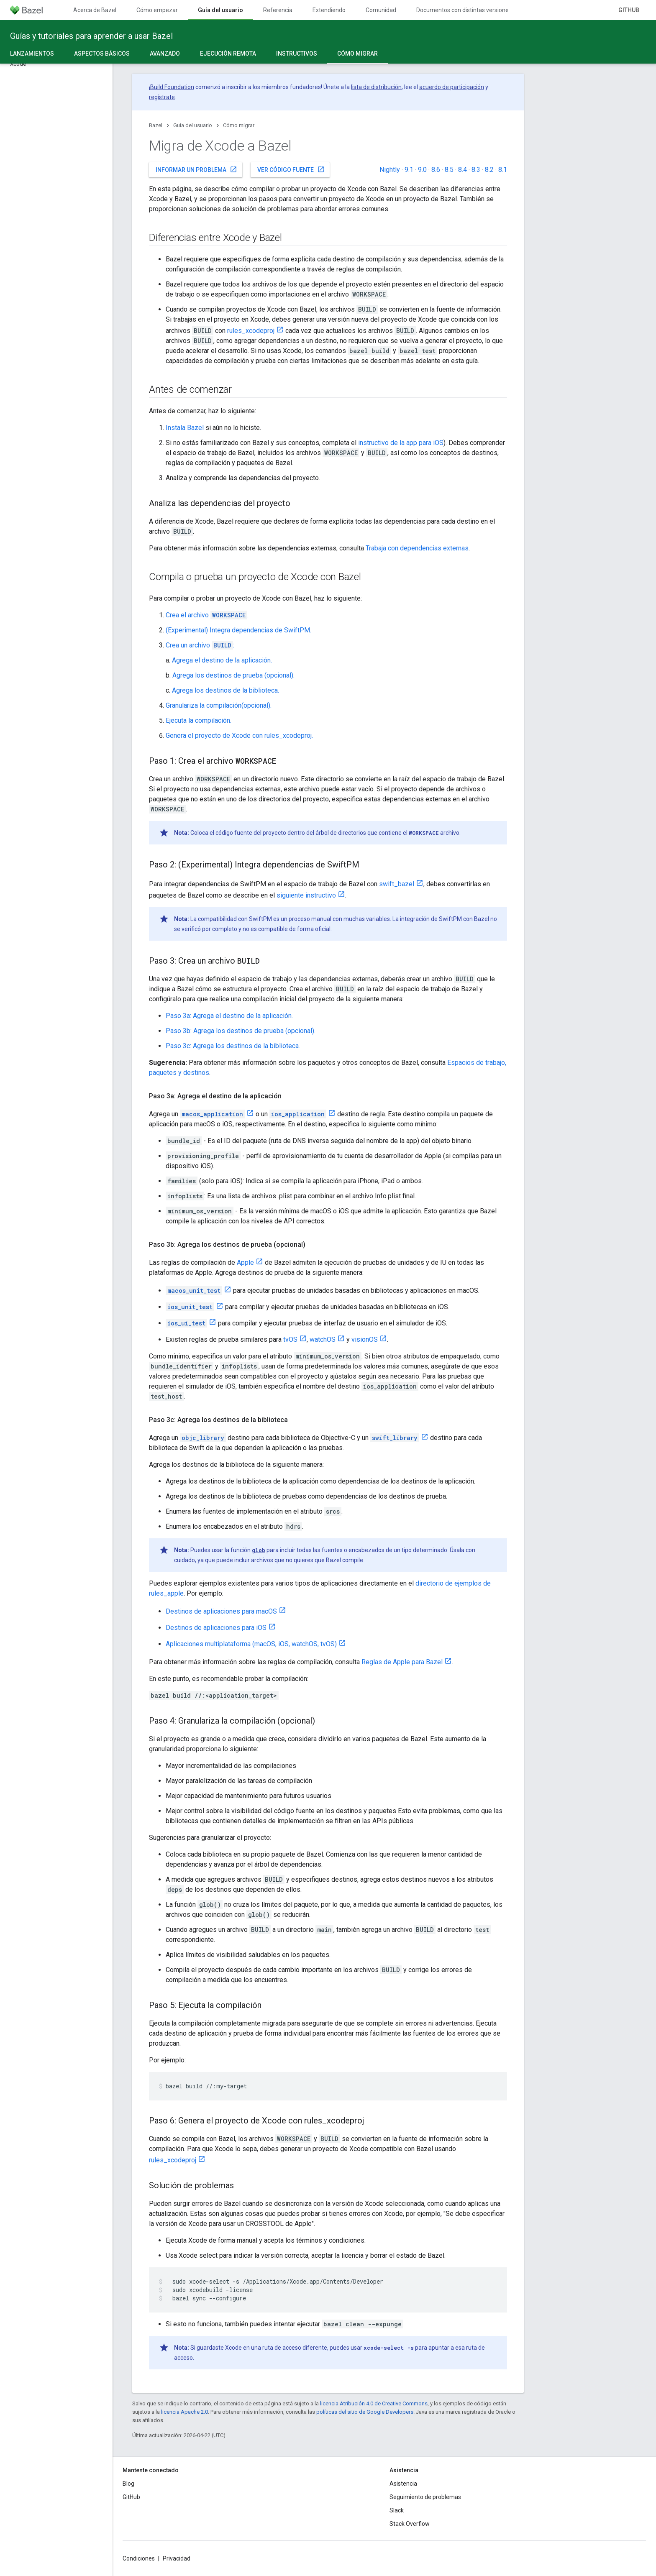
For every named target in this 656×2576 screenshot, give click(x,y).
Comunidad (381, 10)
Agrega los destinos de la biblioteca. (225, 690)
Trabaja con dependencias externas (417, 548)
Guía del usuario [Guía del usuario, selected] (220, 10)
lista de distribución (376, 87)
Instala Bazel (185, 428)
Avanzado (165, 53)
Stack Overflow (410, 2523)
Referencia (277, 10)
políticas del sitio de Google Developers (364, 2412)
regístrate (162, 97)
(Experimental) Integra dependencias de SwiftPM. (238, 630)
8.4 (462, 170)
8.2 (489, 170)
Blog (128, 2483)
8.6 (435, 170)
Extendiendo (329, 10)
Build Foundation (172, 87)
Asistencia (403, 2483)
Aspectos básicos (102, 53)
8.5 (449, 170)
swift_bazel (396, 884)
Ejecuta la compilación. (198, 720)
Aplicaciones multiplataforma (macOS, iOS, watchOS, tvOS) (251, 1644)
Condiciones (139, 2558)
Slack (397, 2510)
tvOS (290, 1339)
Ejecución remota (228, 53)
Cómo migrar (238, 125)
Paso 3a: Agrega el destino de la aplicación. (229, 1016)
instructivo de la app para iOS (400, 443)
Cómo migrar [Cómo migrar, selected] (357, 53)
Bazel (155, 125)
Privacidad (176, 2558)
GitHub (628, 10)
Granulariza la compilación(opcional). (219, 705)
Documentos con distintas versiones (464, 10)
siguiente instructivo (306, 895)
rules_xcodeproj (250, 331)
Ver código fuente (291, 169)
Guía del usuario (192, 125)
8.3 (476, 170)
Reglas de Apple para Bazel (402, 1662)
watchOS (323, 1339)
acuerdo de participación (451, 87)
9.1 (409, 170)
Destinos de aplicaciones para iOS (216, 1628)
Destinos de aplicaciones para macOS (221, 1611)
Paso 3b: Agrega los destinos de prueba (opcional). (240, 1031)
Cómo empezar (157, 10)
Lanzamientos (32, 53)
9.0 (422, 170)
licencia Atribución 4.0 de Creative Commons (374, 2403)
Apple (245, 1262)
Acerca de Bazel (94, 10)
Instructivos (296, 53)
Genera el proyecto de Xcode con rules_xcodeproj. (239, 735)
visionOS (364, 1339)
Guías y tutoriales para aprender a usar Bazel (91, 36)
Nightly (389, 170)
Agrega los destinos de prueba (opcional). (233, 675)
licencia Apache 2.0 (184, 2412)
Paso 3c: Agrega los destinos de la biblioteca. (233, 1046)
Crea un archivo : (200, 645)
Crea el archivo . (207, 615)
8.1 (502, 170)
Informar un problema (196, 169)
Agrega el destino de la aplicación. (222, 660)
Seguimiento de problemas (425, 2497)
